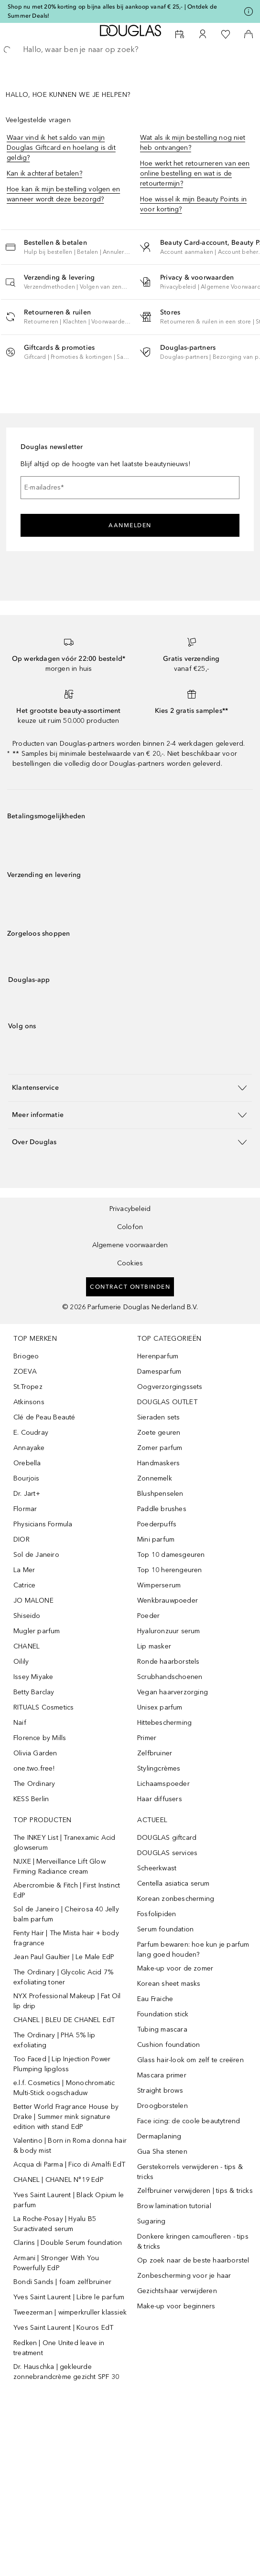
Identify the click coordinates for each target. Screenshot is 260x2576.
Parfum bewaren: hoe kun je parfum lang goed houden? (193, 1949)
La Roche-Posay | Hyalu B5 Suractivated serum (54, 2224)
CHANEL (26, 1646)
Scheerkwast (156, 1868)
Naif (19, 1723)
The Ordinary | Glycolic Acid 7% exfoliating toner (63, 1977)
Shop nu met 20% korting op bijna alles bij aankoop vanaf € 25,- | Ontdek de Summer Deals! (112, 11)
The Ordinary (34, 1784)
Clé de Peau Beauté (44, 1417)
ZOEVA (25, 1371)
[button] (77, 246)
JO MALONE (33, 1600)
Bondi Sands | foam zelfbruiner (62, 2282)
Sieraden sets (158, 1417)
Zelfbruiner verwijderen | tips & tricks (195, 2191)
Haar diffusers (159, 1799)
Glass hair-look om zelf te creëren (190, 2060)
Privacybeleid (130, 1209)
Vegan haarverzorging (172, 1692)
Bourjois (26, 1478)
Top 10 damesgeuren (171, 1555)
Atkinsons (28, 1402)
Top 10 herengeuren (169, 1570)
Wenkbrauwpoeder (167, 1600)
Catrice (24, 1585)
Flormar (25, 1509)
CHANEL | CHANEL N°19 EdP (58, 2180)
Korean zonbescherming (175, 1899)
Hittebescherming (164, 1723)
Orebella (27, 1463)
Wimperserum (159, 1585)
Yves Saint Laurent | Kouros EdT (63, 2328)
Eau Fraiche (155, 1999)
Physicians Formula (43, 1524)
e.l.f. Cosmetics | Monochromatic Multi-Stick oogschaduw (64, 2088)
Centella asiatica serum (173, 1883)
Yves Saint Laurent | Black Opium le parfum (68, 2200)
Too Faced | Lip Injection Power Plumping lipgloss (61, 2064)
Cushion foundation (168, 2045)
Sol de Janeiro (36, 1555)
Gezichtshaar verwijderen (177, 2291)
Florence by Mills (39, 1738)
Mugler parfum (36, 1631)
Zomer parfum (159, 1448)
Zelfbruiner (154, 1753)
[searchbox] (130, 49)
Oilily (21, 1662)
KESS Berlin (31, 1799)
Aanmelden (130, 525)
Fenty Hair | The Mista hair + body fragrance (66, 1938)
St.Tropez (28, 1387)
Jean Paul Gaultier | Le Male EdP (63, 1957)
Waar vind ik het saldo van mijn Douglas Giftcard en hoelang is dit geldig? (61, 148)
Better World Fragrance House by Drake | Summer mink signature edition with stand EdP (66, 2117)
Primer (146, 1738)
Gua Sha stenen (162, 2152)
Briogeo (26, 1356)
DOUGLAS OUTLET (167, 1402)
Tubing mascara (162, 2029)
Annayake (29, 1448)
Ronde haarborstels (168, 1662)
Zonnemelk (154, 1478)
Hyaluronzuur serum (168, 1631)
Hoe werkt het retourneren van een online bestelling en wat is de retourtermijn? (195, 173)
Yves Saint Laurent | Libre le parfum (68, 2297)
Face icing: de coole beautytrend (188, 2121)
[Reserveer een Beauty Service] (179, 34)
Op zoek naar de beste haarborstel (193, 2260)
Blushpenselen (160, 1494)
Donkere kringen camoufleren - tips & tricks (193, 2241)
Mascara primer (161, 2075)
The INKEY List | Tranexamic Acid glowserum (64, 1843)
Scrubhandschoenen (169, 1677)
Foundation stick (162, 2014)
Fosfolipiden (156, 1914)
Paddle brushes (161, 1509)
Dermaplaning (159, 2136)
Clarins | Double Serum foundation (67, 2243)
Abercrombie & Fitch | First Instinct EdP (66, 1890)
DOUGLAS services (167, 1853)
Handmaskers (158, 1463)
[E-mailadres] (130, 487)
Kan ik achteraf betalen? (44, 173)
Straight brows (160, 2090)
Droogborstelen (162, 2106)
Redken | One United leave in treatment (59, 2348)
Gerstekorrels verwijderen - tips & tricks (190, 2172)
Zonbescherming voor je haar (184, 2276)
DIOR (21, 1539)
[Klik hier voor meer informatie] (248, 11)
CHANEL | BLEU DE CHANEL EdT (64, 2020)
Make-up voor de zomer (175, 1968)
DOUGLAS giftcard (166, 1838)
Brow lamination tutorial (174, 2206)
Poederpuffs (156, 1524)
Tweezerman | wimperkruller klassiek (70, 2312)
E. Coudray (30, 1433)
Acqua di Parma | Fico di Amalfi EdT (69, 2164)
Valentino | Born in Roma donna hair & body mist (70, 2146)
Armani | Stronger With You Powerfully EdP (56, 2263)
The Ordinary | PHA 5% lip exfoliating (54, 2040)
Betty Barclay (33, 1692)
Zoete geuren (158, 1433)
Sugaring (151, 2221)
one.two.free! (34, 1768)
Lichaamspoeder (163, 1784)
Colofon (130, 1227)
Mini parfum (155, 1539)
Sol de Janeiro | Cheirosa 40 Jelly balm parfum (66, 1914)
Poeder (148, 1616)
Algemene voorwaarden (130, 1245)
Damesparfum (159, 1371)
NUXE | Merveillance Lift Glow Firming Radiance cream (59, 1866)
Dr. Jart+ (26, 1494)
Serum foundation (165, 1929)
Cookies (130, 1263)
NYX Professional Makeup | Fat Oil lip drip (67, 2001)
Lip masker (154, 1646)
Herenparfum (157, 1356)
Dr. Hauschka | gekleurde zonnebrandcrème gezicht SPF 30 (66, 2372)
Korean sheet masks (169, 1984)
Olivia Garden (35, 1753)
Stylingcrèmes (159, 1768)
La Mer (24, 1570)
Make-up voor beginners (176, 2306)
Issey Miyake (33, 1677)
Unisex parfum (160, 1707)
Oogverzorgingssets (170, 1387)
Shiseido (27, 1616)
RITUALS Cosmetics (43, 1707)
